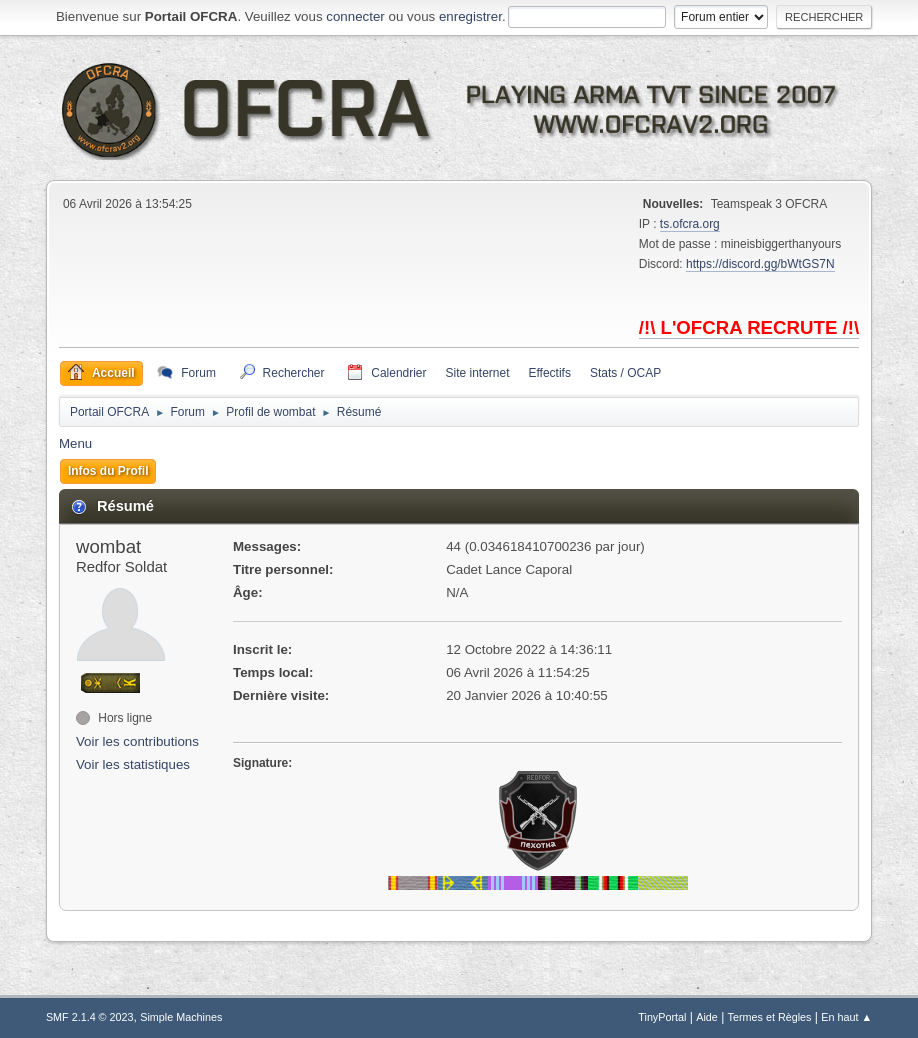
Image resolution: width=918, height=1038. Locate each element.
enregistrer (470, 16)
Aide (707, 1017)
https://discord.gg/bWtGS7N (760, 264)
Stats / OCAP (625, 373)
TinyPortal (662, 1017)
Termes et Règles (770, 1017)
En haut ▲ (846, 1017)
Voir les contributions (137, 741)
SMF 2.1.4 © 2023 (90, 1017)
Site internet (478, 373)
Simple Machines (181, 1017)
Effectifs (550, 373)
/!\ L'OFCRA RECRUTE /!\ (749, 327)
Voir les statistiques (133, 764)
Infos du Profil (108, 471)
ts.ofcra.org (690, 224)
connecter (355, 16)
